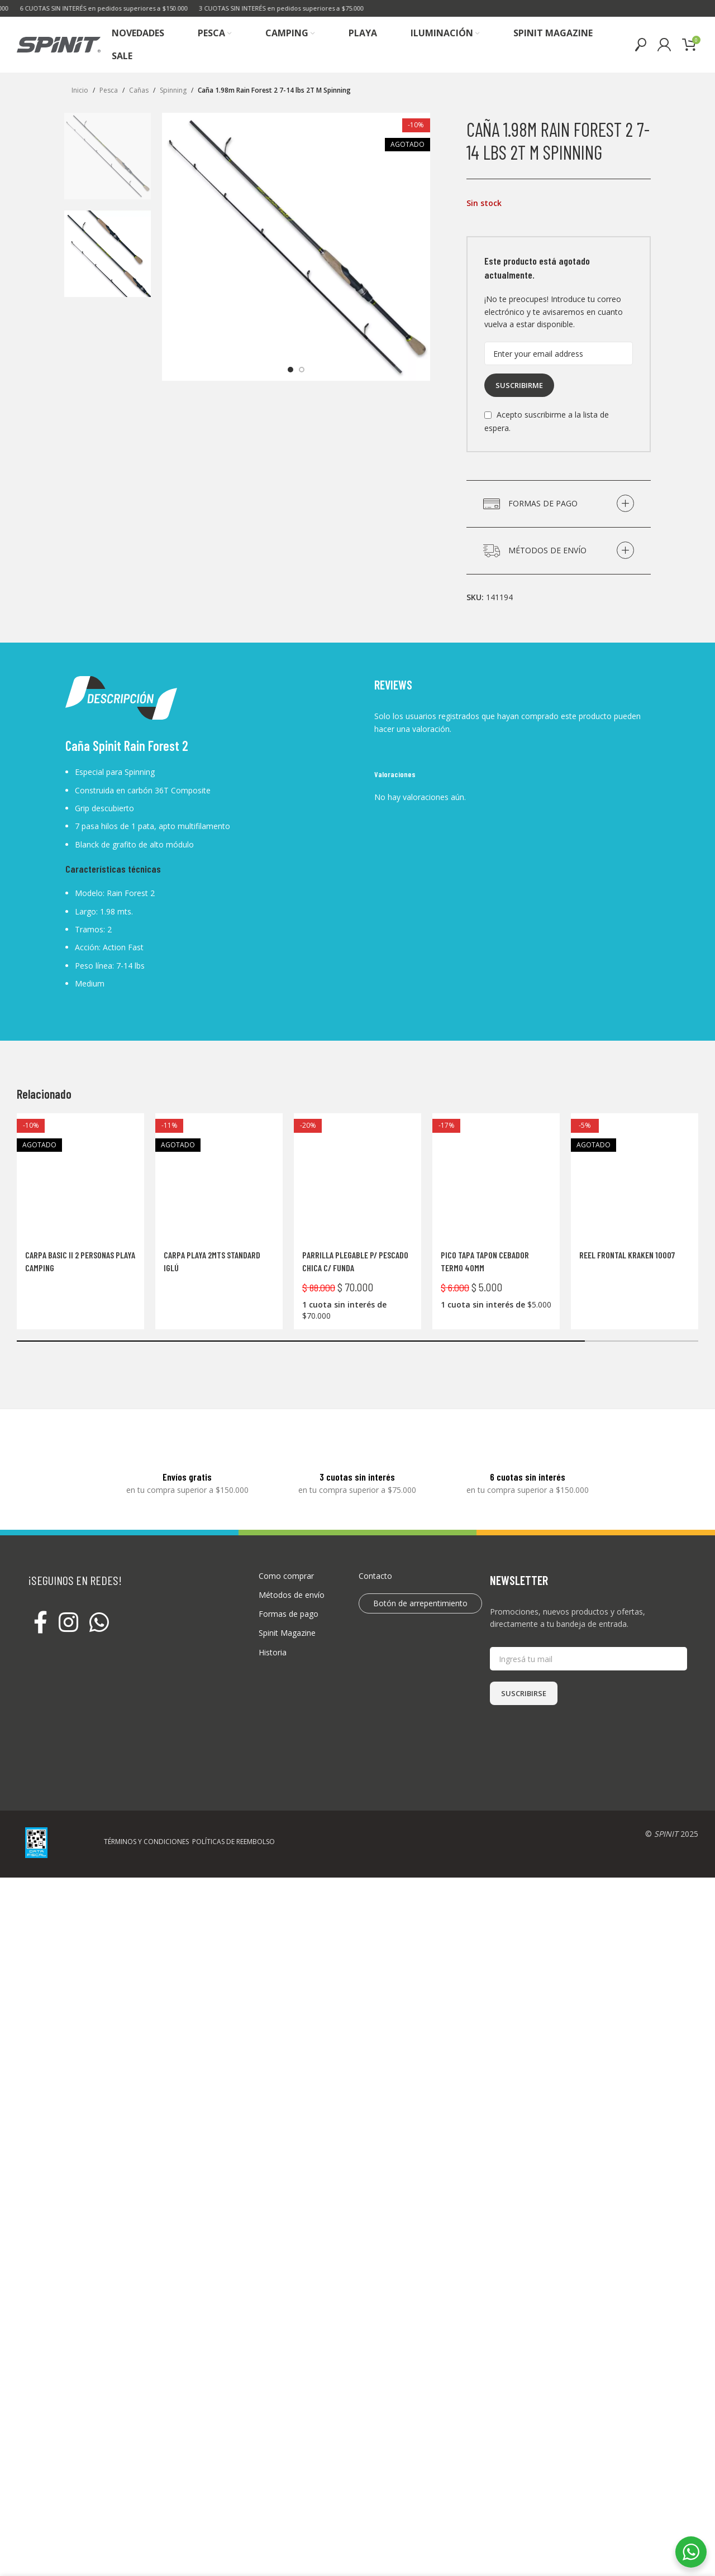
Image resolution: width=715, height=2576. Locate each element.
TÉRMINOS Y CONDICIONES (146, 1830)
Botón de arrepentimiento (420, 1592)
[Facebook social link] (40, 1612)
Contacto (375, 1564)
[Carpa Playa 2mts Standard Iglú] (219, 1177)
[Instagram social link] (68, 1612)
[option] (290, 369)
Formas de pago (288, 1603)
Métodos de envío (292, 1583)
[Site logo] (59, 44)
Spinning (173, 90)
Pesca (108, 90)
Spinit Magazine (287, 1622)
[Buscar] (641, 44)
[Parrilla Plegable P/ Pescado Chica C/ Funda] (357, 1159)
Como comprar (286, 1564)
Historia (273, 1641)
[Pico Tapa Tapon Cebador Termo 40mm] (496, 1177)
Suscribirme (519, 385)
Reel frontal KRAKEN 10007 (627, 1254)
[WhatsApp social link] (99, 1612)
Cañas (139, 90)
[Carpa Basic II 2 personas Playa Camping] (80, 1177)
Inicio (80, 90)
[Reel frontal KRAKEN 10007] (634, 1177)
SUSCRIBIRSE (523, 1682)
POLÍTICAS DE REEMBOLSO (233, 1830)
